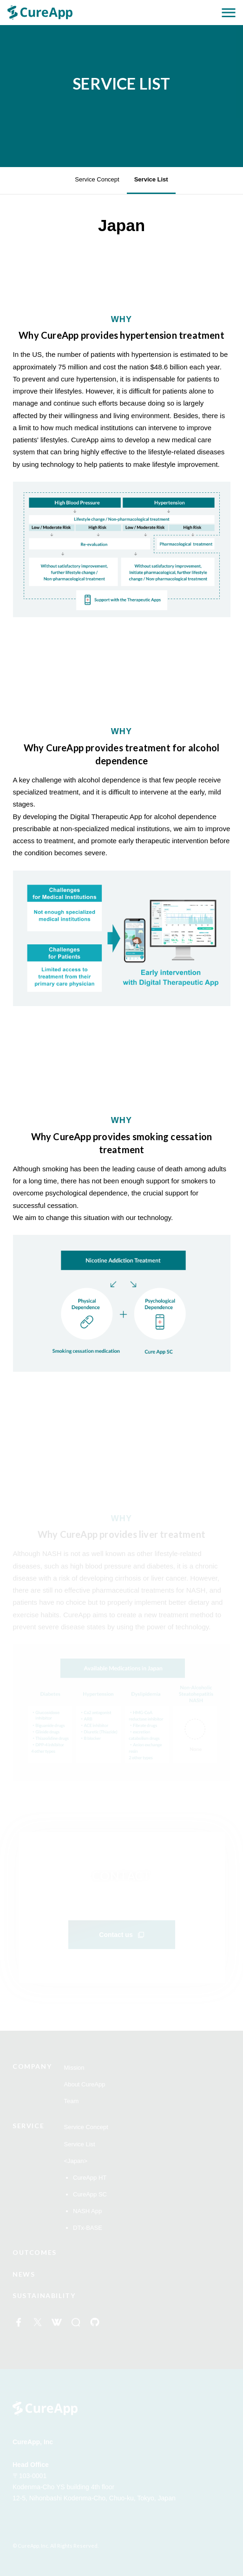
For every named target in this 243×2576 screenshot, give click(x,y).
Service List (151, 179)
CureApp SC (90, 2194)
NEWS (24, 2274)
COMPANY (32, 2066)
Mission (74, 2067)
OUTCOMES (35, 2252)
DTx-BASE (87, 2227)
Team (71, 2101)
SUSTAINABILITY (44, 2295)
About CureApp (84, 2084)
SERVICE (28, 2126)
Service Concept (97, 179)
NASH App (87, 2211)
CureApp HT (89, 2177)
